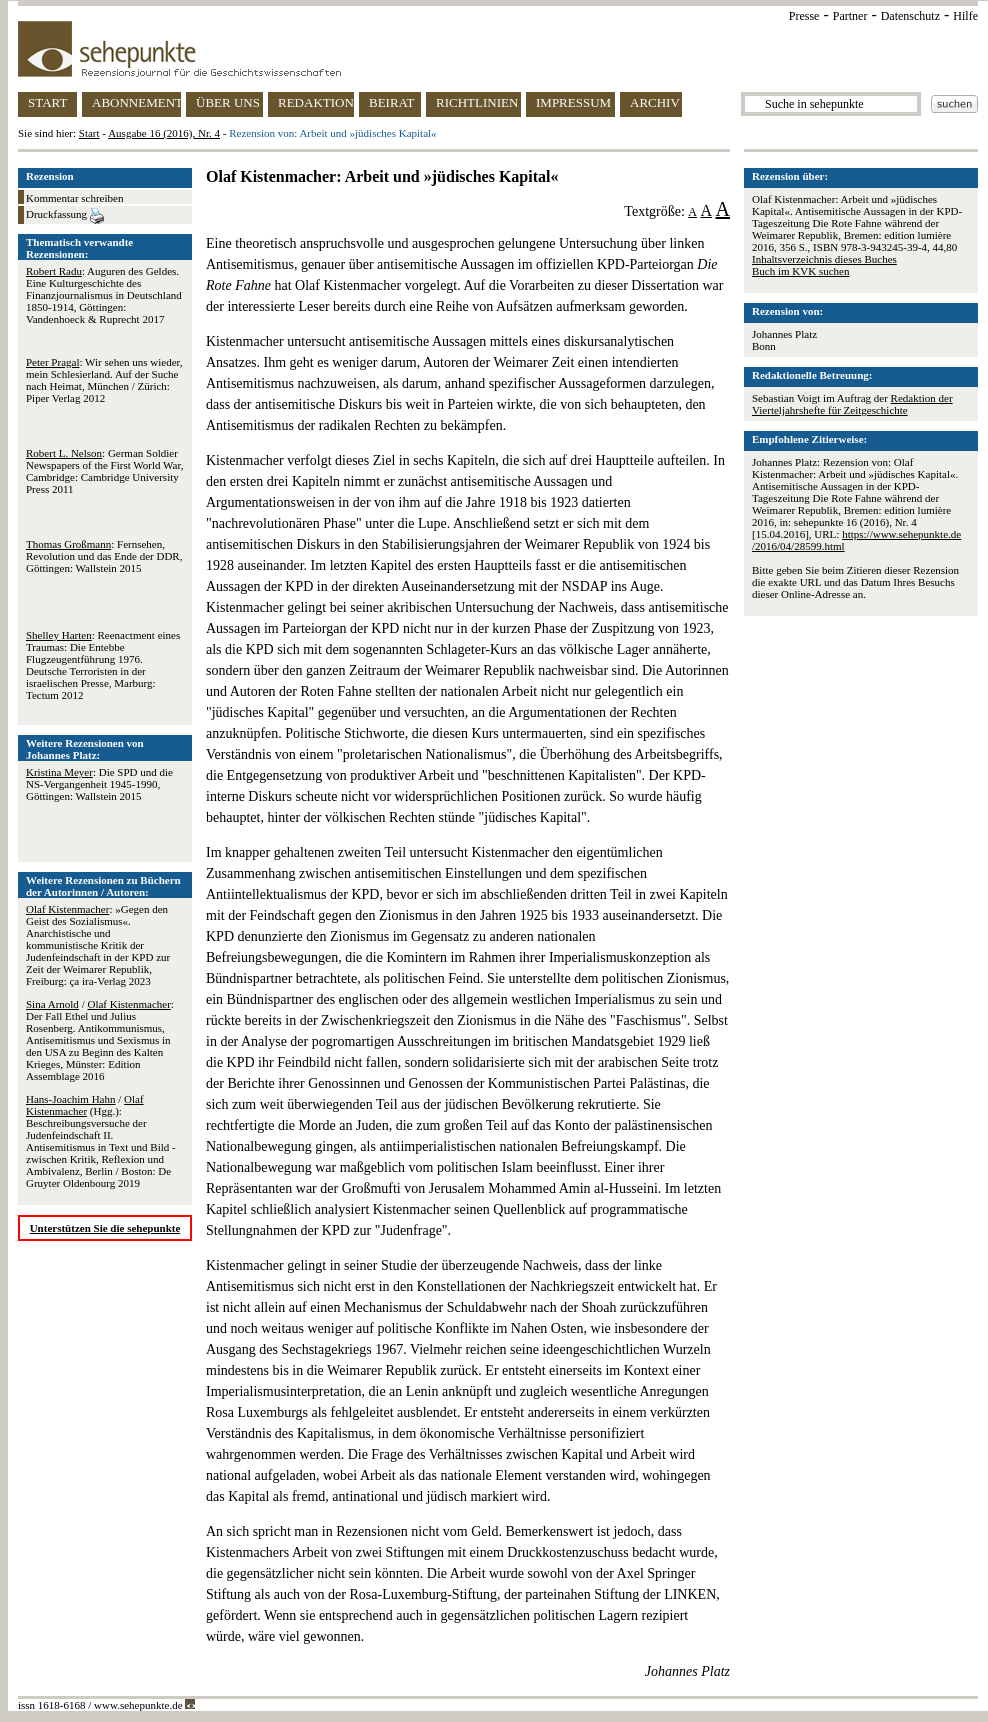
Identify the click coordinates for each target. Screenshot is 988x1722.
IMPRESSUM (573, 102)
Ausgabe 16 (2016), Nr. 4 (164, 133)
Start (89, 133)
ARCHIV (655, 102)
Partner (850, 16)
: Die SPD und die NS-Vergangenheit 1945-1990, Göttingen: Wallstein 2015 (99, 784)
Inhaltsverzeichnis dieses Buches (824, 259)
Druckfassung (65, 216)
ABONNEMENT (136, 102)
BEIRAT (392, 102)
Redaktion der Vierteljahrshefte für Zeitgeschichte (852, 404)
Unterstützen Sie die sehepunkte (105, 1228)
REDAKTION (316, 102)
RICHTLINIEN (477, 102)
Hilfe (965, 16)
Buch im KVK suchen (800, 271)
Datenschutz (910, 16)
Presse (804, 16)
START (47, 102)
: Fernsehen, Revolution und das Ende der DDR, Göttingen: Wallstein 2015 (104, 556)
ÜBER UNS (228, 102)
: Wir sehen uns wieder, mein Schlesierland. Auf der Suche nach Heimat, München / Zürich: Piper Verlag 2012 (104, 380)
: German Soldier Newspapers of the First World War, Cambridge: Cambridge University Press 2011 (104, 471)
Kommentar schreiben (74, 198)
